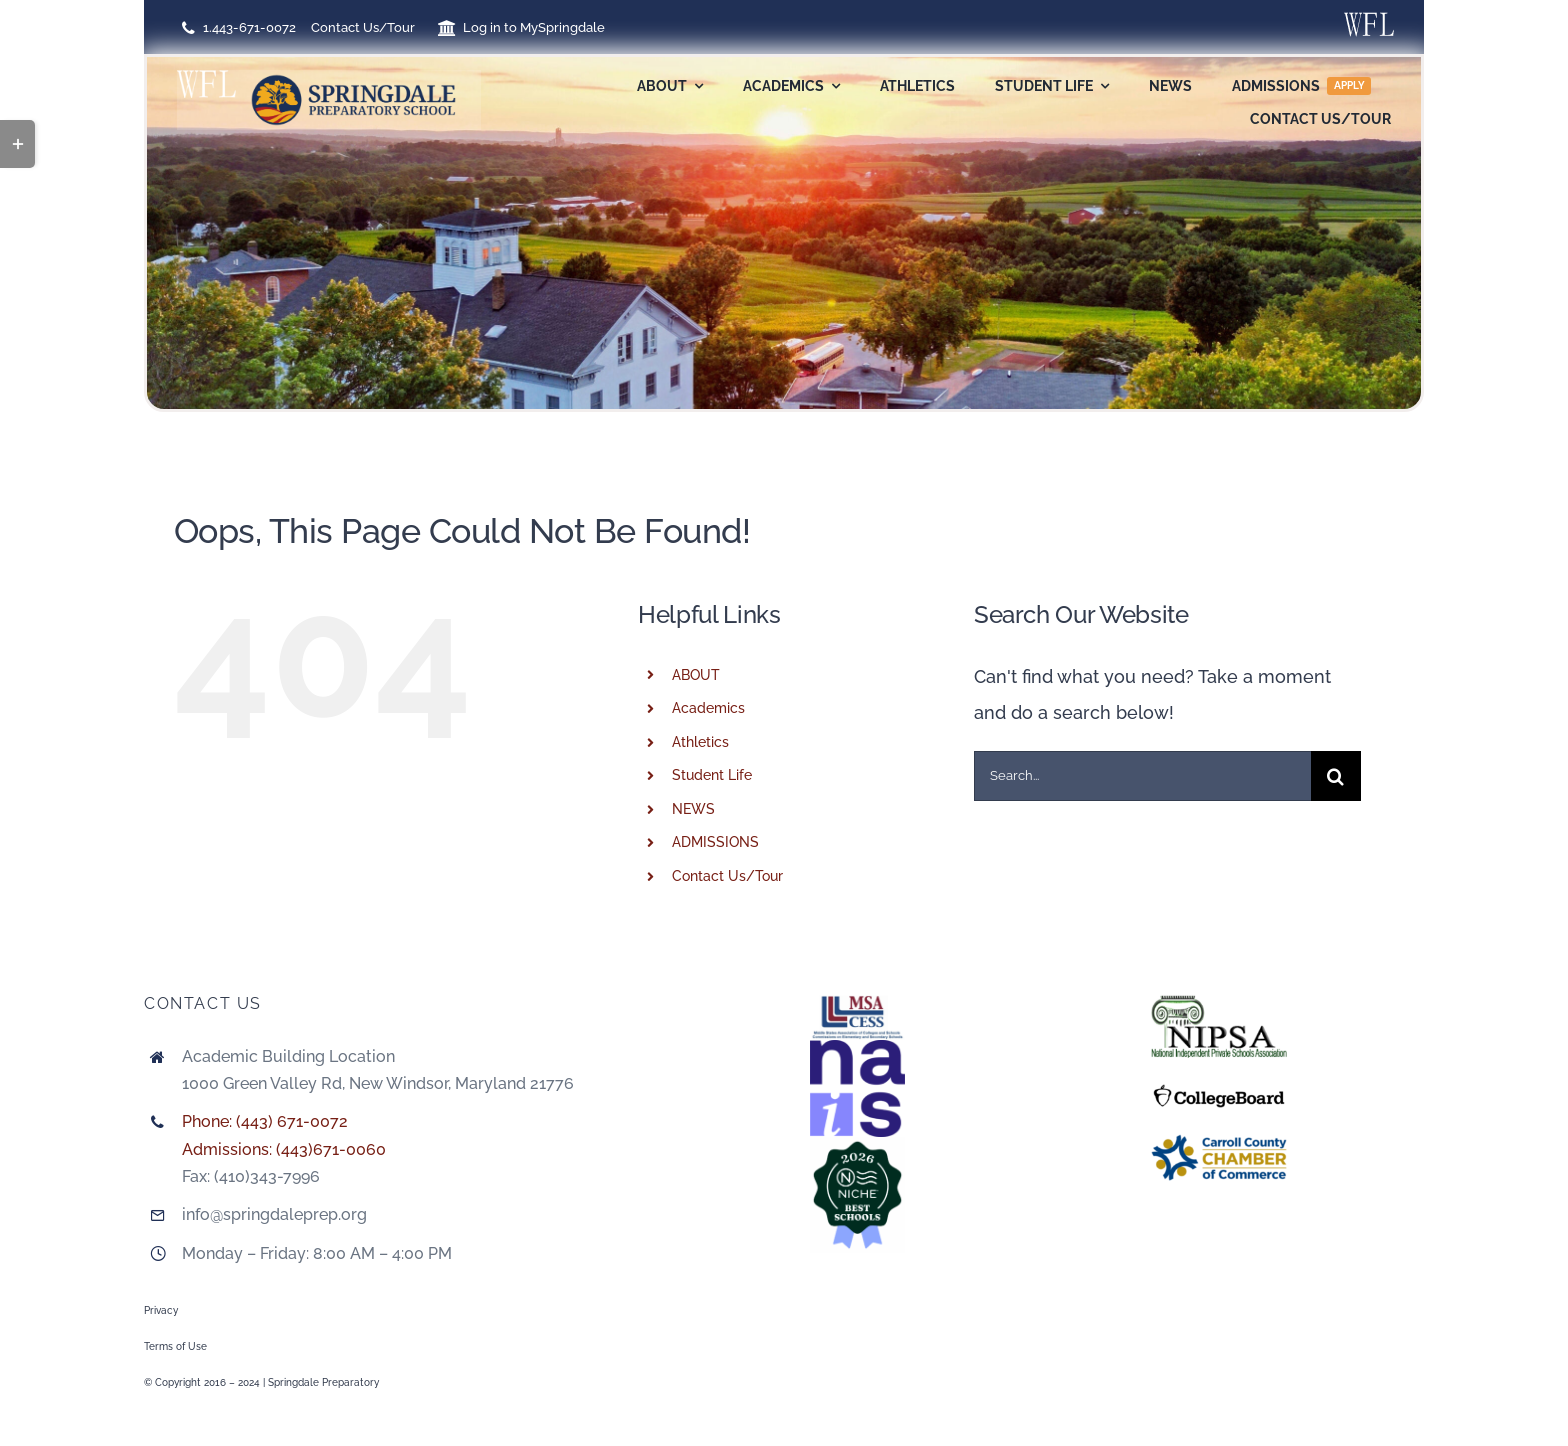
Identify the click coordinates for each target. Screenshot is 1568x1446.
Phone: (209, 1121)
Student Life (712, 775)
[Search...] (1142, 776)
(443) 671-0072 (292, 1121)
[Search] (1336, 776)
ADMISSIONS (715, 842)
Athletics (700, 742)
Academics (708, 708)
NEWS (693, 809)
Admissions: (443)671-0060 (284, 1149)
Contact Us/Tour (727, 876)
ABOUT (696, 675)
